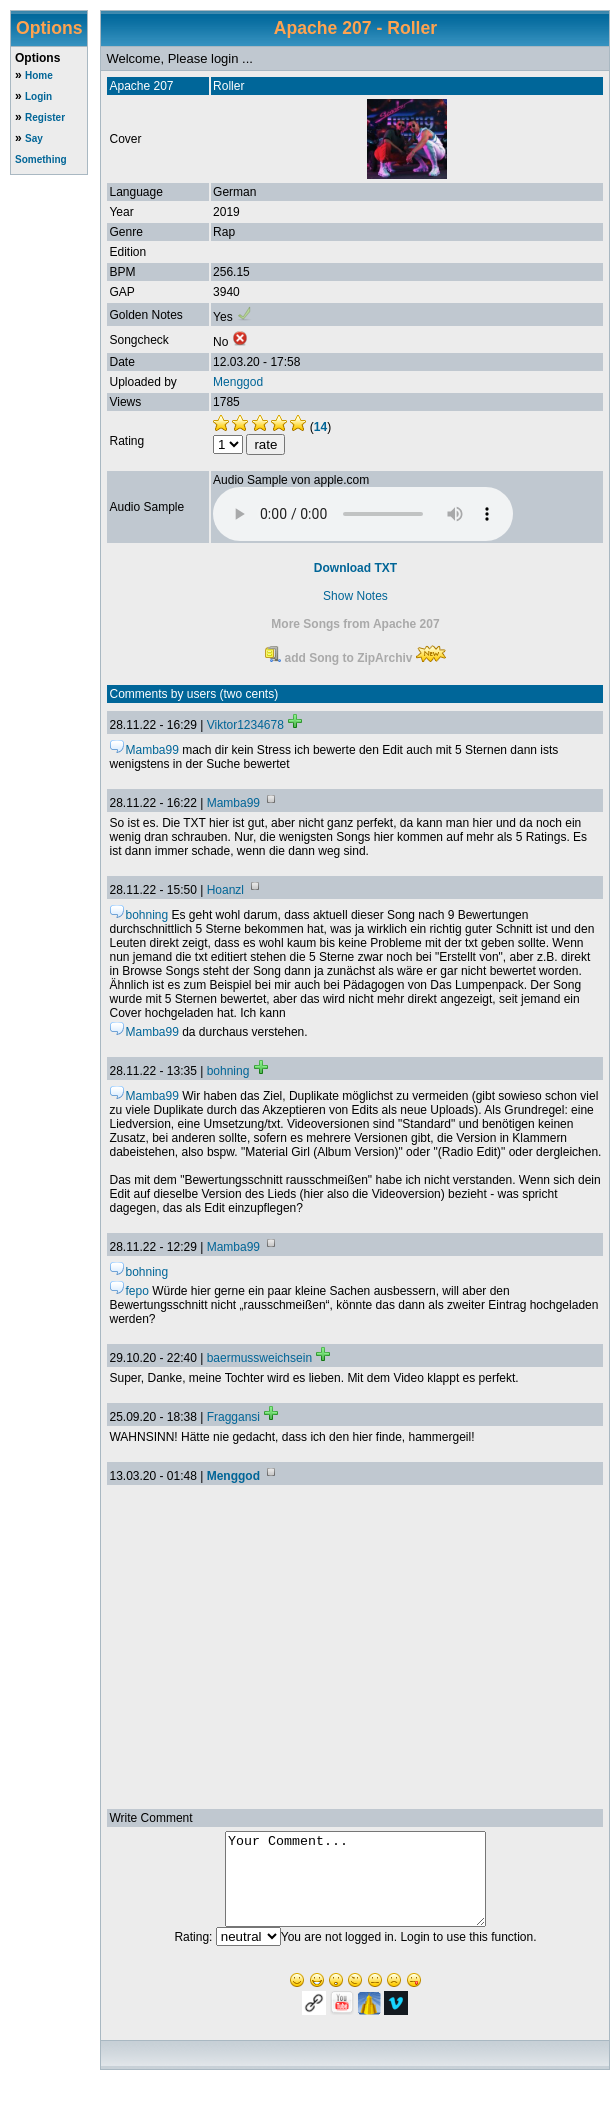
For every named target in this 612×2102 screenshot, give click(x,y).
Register (45, 117)
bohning (228, 1071)
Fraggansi (233, 1417)
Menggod (238, 382)
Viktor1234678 (245, 725)
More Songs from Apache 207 (355, 624)
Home (39, 75)
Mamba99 (233, 803)
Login (38, 96)
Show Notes (355, 596)
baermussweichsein (259, 1358)
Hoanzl (225, 890)
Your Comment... (355, 1888)
